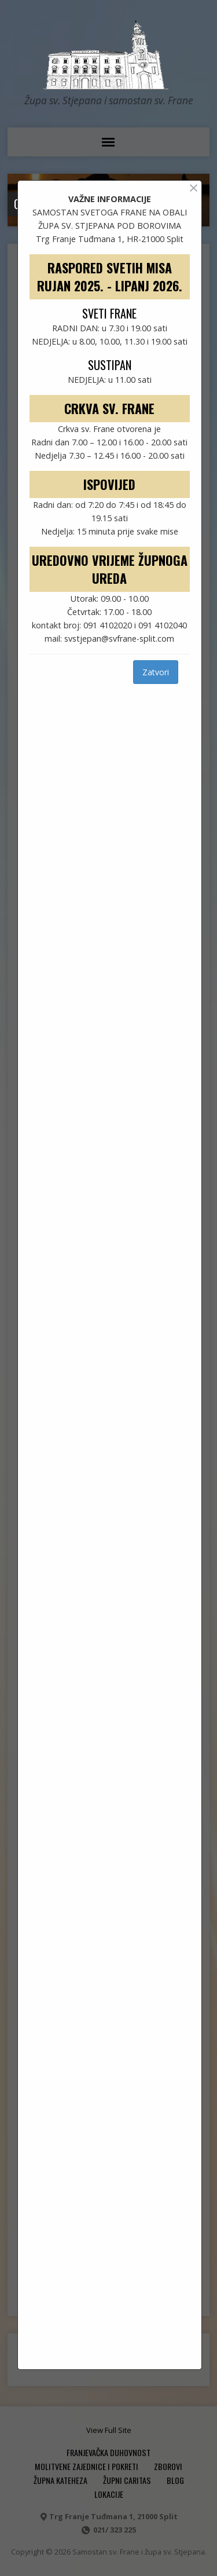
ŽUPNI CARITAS (127, 2480)
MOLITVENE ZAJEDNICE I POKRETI (86, 2466)
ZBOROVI (168, 2466)
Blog (175, 2480)
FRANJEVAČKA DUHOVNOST (108, 2452)
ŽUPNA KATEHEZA (60, 2480)
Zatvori (155, 672)
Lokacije (108, 2494)
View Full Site (108, 2430)
